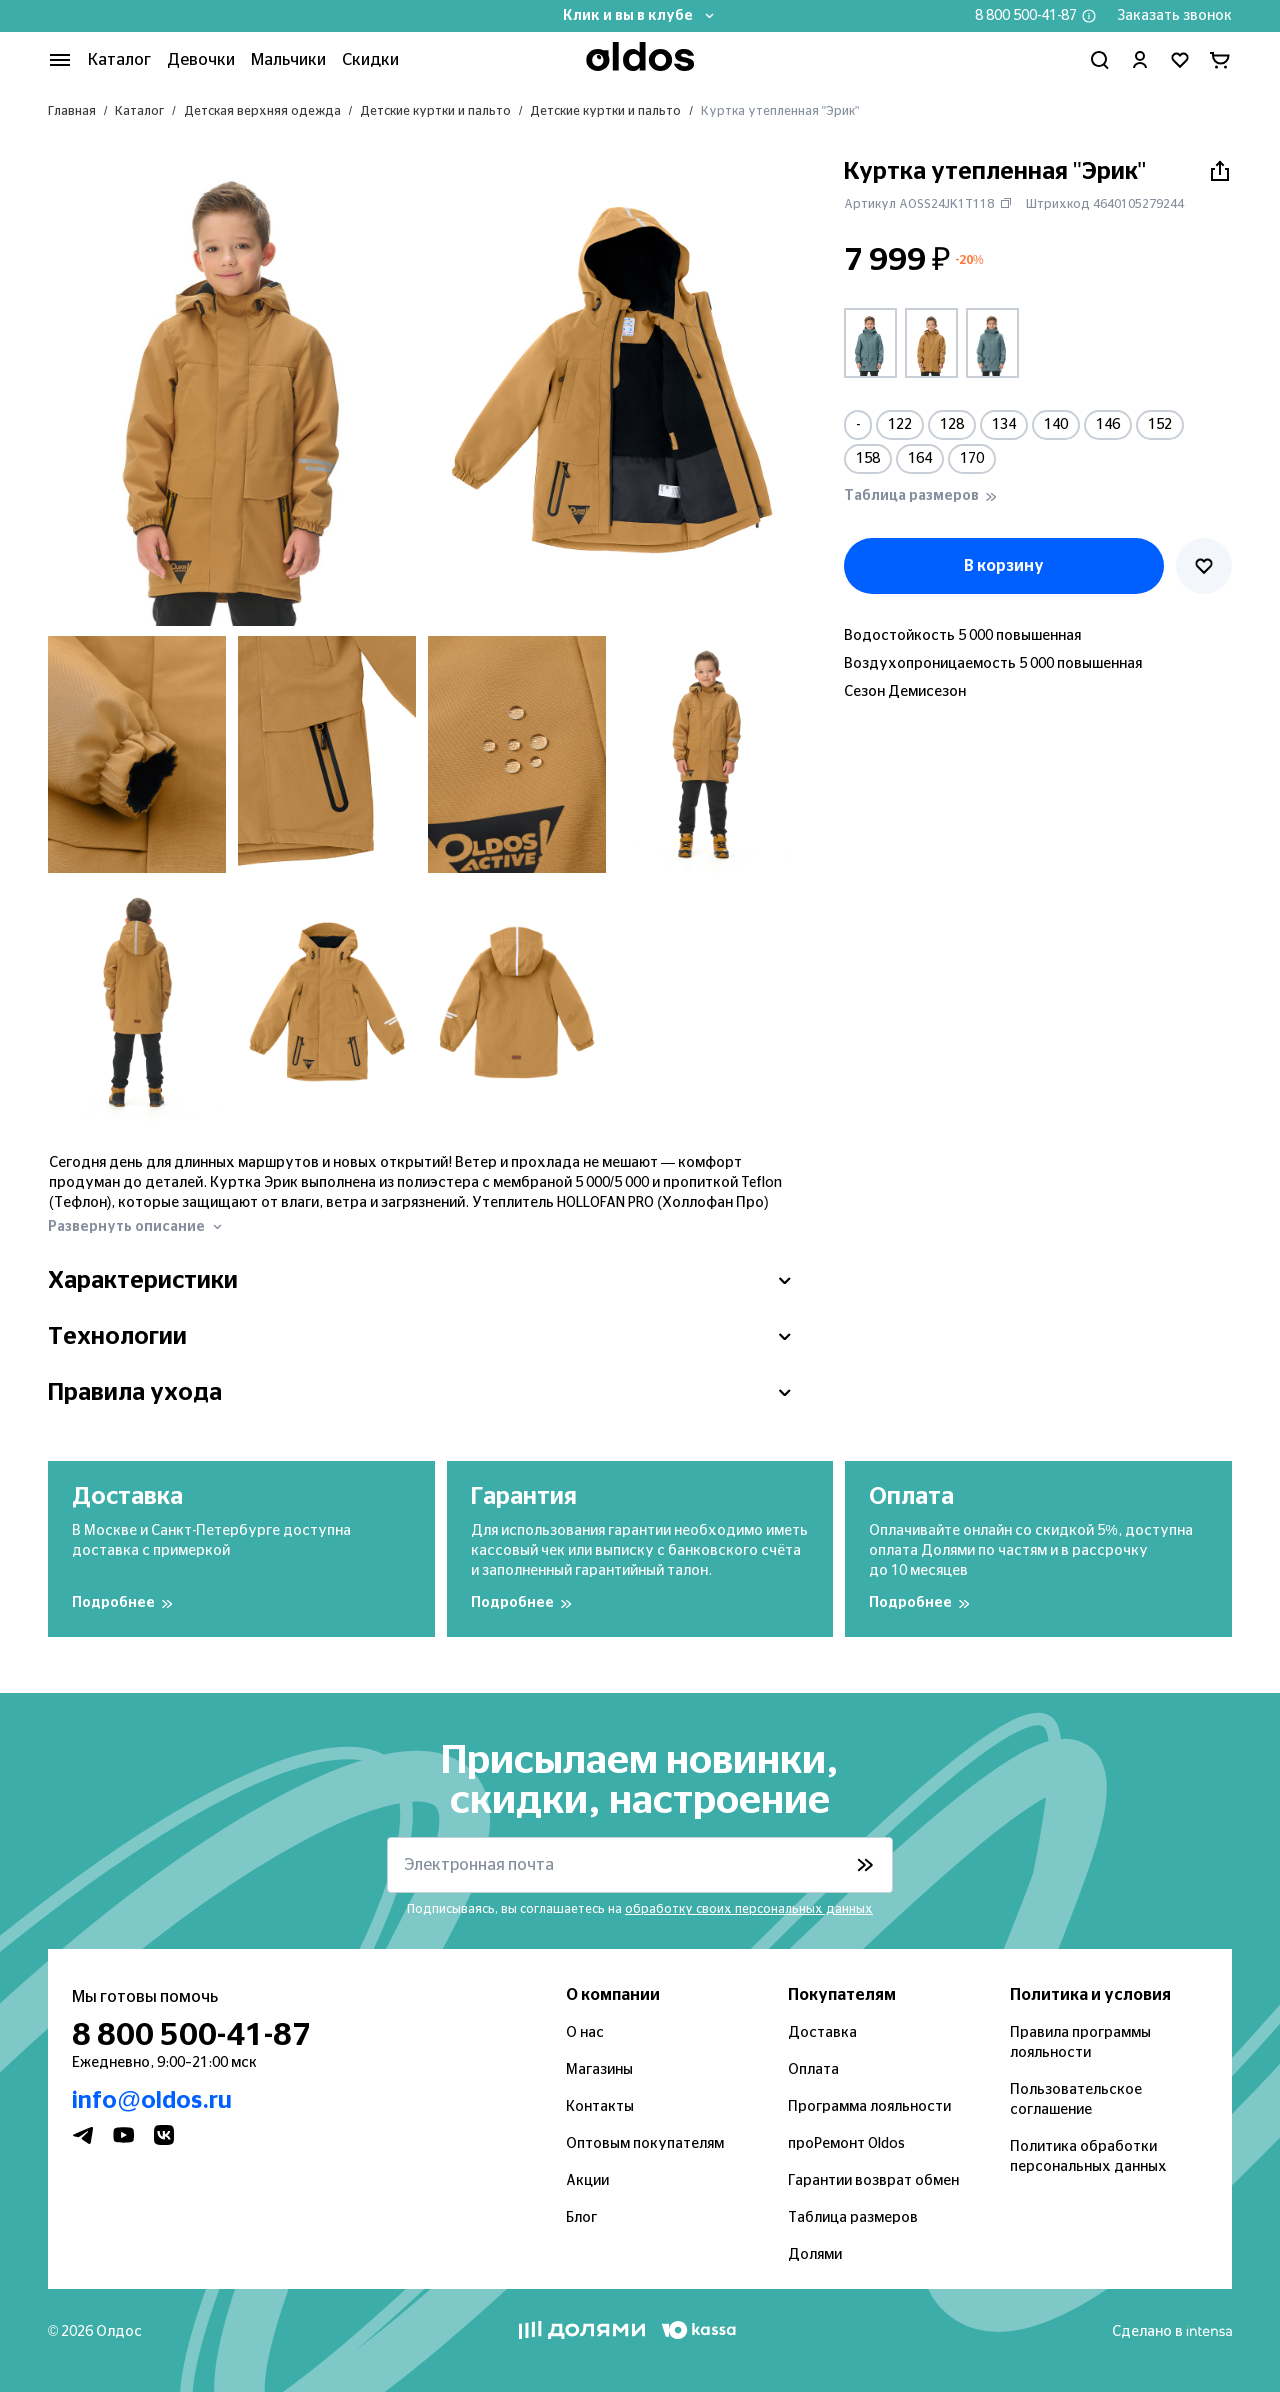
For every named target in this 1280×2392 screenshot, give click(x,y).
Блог (581, 2218)
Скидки (370, 60)
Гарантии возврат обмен (873, 2181)
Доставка (822, 2033)
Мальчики (288, 60)
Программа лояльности (869, 2107)
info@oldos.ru (152, 2101)
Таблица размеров (853, 2218)
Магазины (599, 2070)
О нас (585, 2033)
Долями (815, 2255)
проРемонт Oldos (846, 2144)
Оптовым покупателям (645, 2144)
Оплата (813, 2070)
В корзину (1004, 566)
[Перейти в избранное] (1180, 60)
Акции (587, 2181)
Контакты (600, 2107)
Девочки (201, 60)
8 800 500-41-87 (1026, 16)
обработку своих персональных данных (749, 1909)
